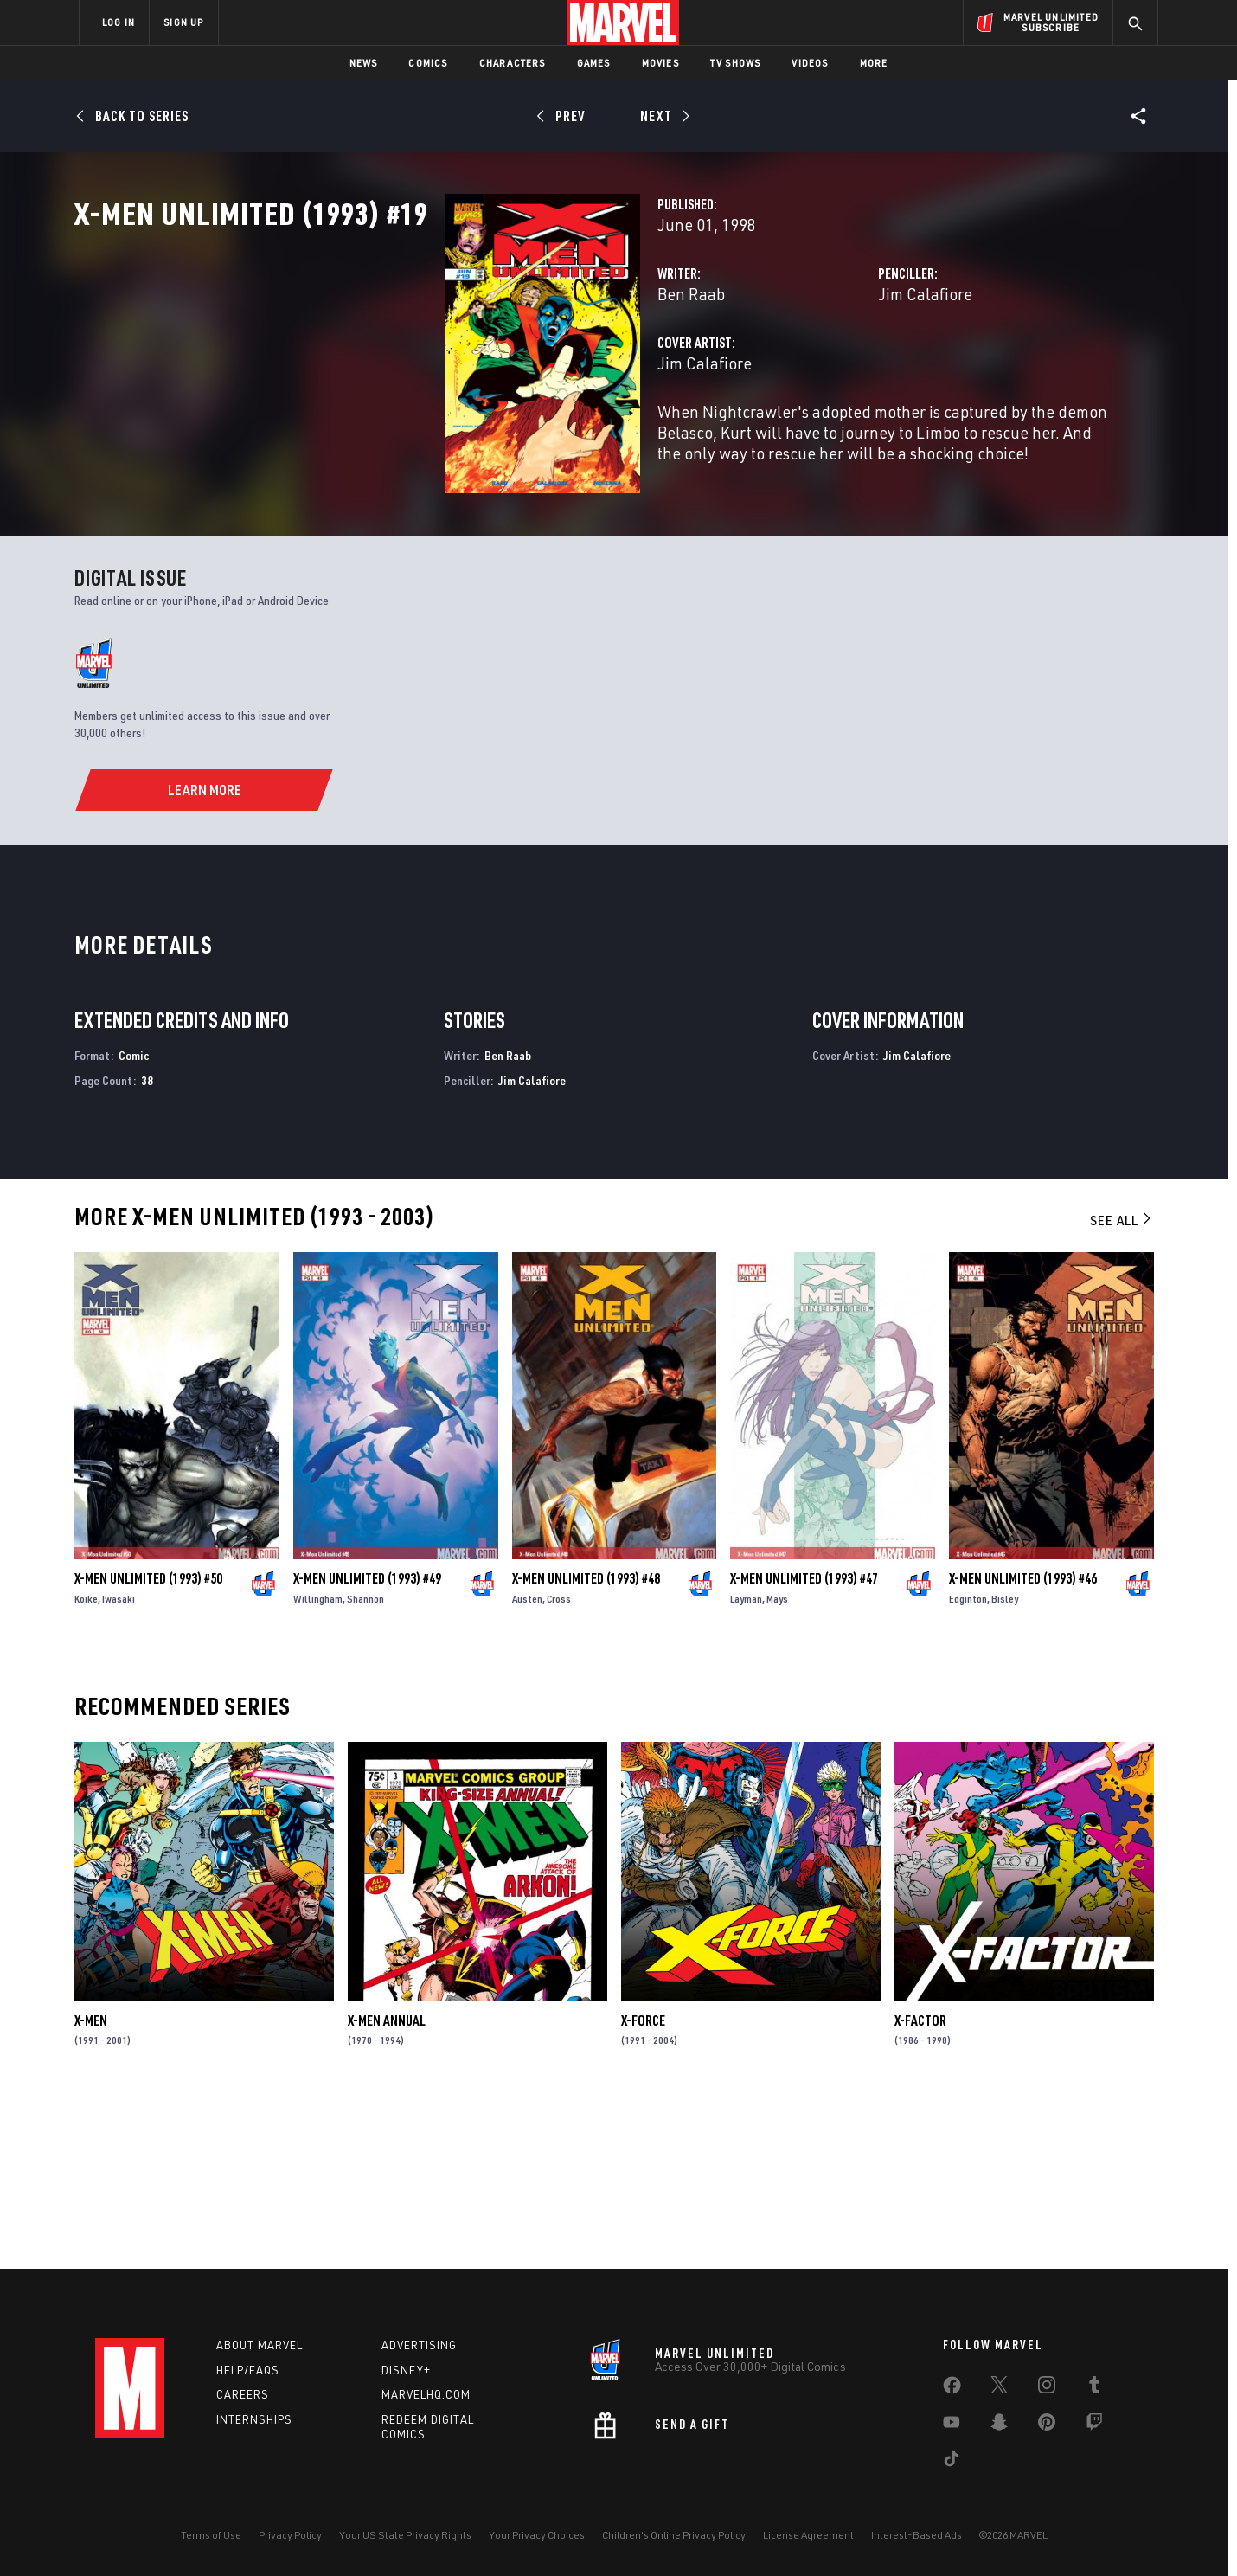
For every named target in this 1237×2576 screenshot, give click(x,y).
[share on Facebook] (952, 2389)
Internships (254, 2419)
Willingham (318, 1764)
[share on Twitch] (1094, 2425)
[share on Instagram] (1046, 2388)
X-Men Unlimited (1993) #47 (804, 1744)
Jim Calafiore (795, 370)
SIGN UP (183, 22)
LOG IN (118, 22)
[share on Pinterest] (1046, 2425)
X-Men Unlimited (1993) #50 (148, 1744)
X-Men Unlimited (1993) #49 (367, 1744)
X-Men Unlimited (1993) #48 (586, 1744)
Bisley (1004, 1764)
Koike (86, 1764)
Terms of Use (211, 2534)
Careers (242, 2394)
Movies (660, 62)
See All (1122, 1385)
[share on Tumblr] (1094, 2388)
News (363, 62)
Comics (427, 62)
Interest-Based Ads (916, 2534)
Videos (810, 62)
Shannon (365, 1764)
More (874, 62)
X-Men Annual (387, 2185)
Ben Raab (431, 370)
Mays (777, 1764)
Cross (559, 1764)
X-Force (643, 2185)
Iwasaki (118, 1764)
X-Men (90, 2185)
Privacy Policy (290, 2534)
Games (594, 62)
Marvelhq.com (426, 2394)
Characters (512, 62)
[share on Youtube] (951, 2425)
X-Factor (920, 2185)
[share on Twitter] (999, 2388)
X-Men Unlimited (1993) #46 (1023, 1744)
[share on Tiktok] (951, 2461)
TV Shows (735, 62)
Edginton (968, 1764)
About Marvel (259, 2345)
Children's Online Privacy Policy (674, 2534)
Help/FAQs (247, 2370)
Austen (527, 1764)
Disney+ (406, 2370)
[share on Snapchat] (999, 2425)
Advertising (419, 2345)
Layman (746, 1764)
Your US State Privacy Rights (405, 2534)
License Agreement (808, 2534)
